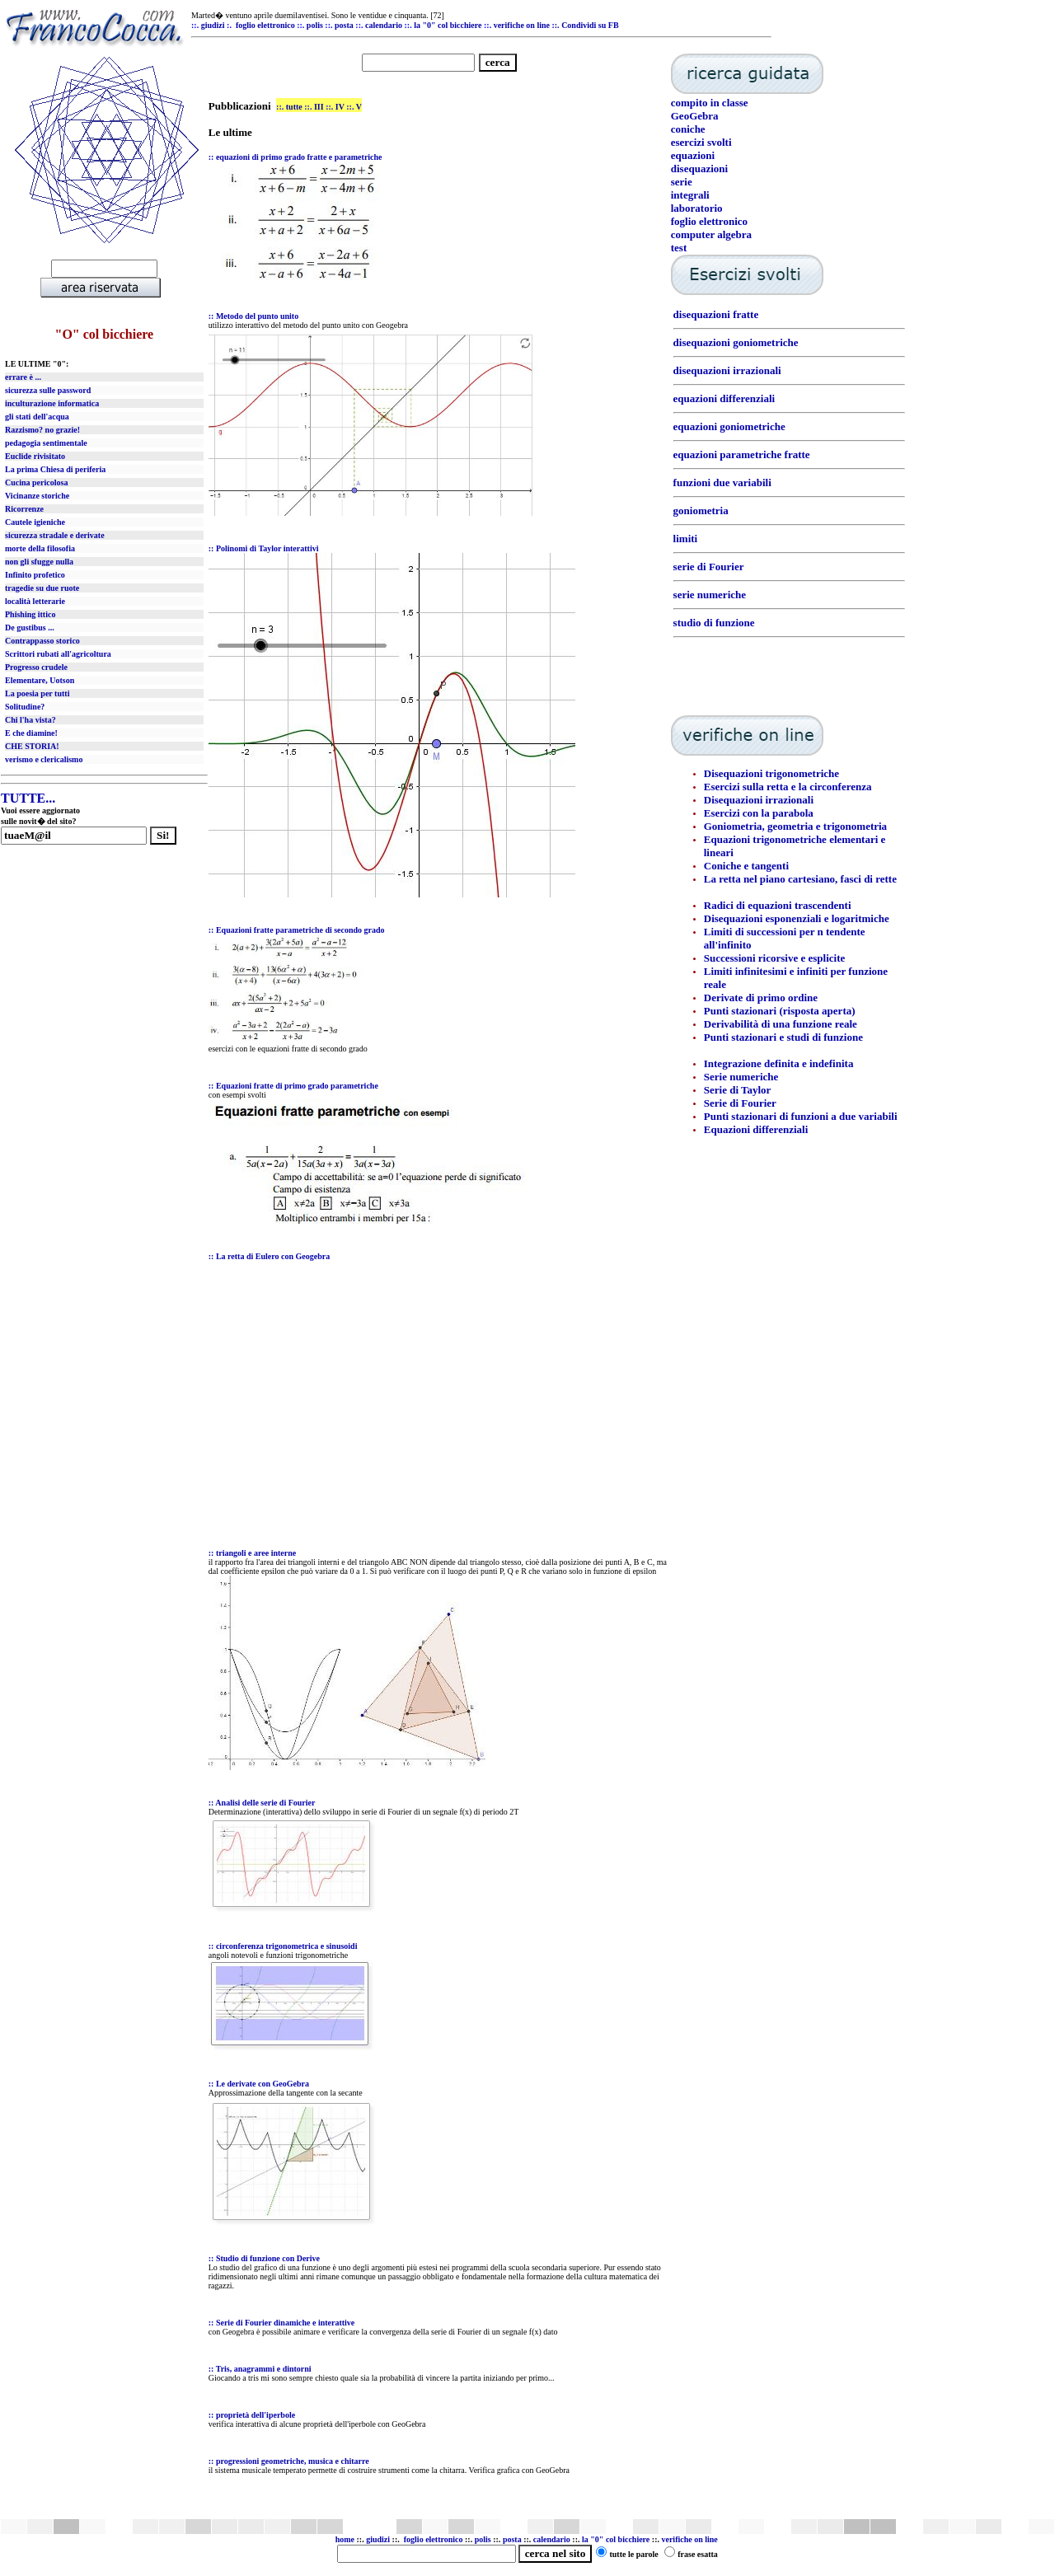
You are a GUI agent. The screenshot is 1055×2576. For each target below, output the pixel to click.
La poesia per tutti (37, 693)
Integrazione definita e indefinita (779, 1063)
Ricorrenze (24, 508)
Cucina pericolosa (36, 482)
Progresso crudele (36, 667)
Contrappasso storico (42, 640)
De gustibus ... (29, 627)
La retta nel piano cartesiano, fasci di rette (800, 879)
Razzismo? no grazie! (42, 429)
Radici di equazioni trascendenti (777, 905)
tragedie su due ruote (42, 587)
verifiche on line (689, 2539)
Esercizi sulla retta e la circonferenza (788, 786)
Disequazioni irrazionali (759, 800)
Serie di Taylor (737, 1090)
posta (512, 2539)
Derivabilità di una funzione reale (780, 1024)
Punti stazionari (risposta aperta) (780, 1011)
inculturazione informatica (52, 403)
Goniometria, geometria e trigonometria (795, 826)
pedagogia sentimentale (46, 442)
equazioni (693, 155)
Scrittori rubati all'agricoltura (58, 653)
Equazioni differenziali (756, 1129)
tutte (294, 106)
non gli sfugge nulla (39, 561)
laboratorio (697, 208)
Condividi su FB (589, 25)
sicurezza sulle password (48, 390)
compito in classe (709, 102)
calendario (551, 2539)
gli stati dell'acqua (37, 416)
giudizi (213, 25)
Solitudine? (25, 706)
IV (340, 106)
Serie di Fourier (740, 1103)
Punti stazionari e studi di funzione (783, 1037)
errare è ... (23, 377)
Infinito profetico (35, 574)
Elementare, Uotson (39, 680)
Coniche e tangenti (746, 865)
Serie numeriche (741, 1076)
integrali (690, 195)
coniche (688, 129)
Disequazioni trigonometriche (771, 773)
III (319, 106)
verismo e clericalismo (43, 759)
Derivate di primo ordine (761, 997)
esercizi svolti (701, 142)
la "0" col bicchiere (615, 2539)
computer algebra (711, 234)
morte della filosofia (40, 548)
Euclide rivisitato (35, 456)
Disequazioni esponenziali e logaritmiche (796, 918)
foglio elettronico (709, 221)
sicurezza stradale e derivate (55, 535)
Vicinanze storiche (37, 495)
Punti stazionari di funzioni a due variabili (801, 1116)
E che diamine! (31, 733)
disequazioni (699, 168)
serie (681, 182)
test (679, 247)
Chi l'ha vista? (30, 719)
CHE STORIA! (32, 746)
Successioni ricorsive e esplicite (775, 958)
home (344, 2539)
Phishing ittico (30, 614)
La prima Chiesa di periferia (55, 469)
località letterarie (35, 601)
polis (483, 2539)
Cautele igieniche (35, 522)
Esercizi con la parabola (759, 813)
